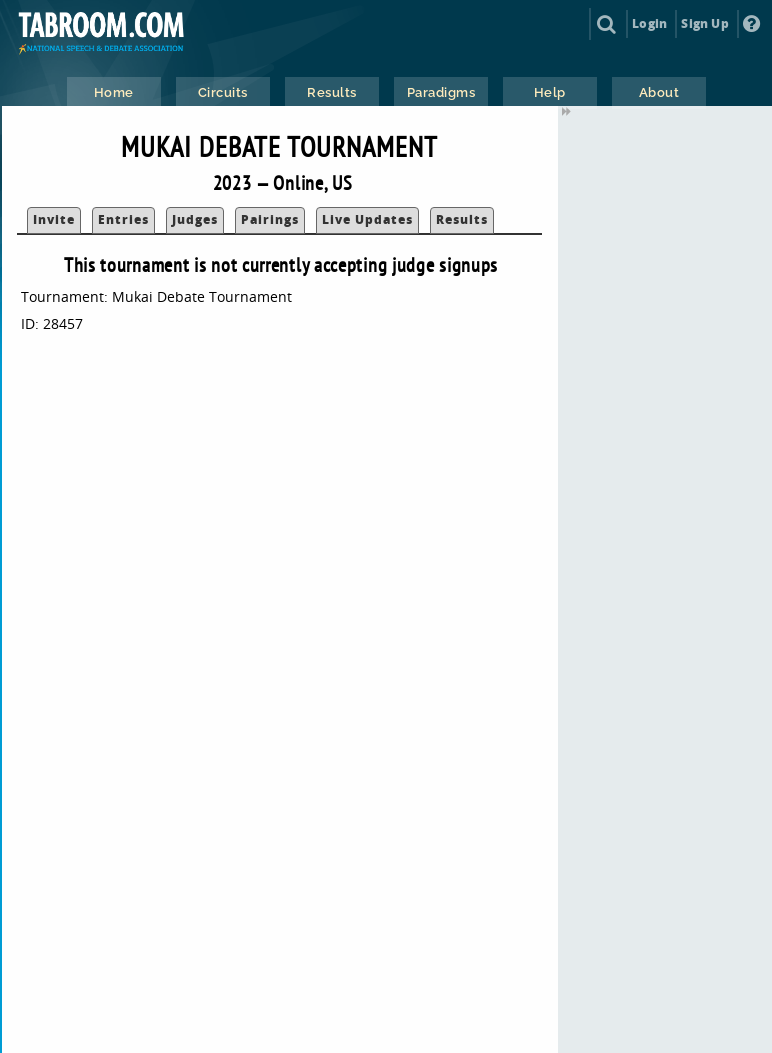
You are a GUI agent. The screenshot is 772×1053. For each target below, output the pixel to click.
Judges (195, 219)
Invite (54, 219)
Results (462, 219)
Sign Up (704, 23)
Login (649, 23)
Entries (123, 219)
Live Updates (367, 219)
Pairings (270, 219)
